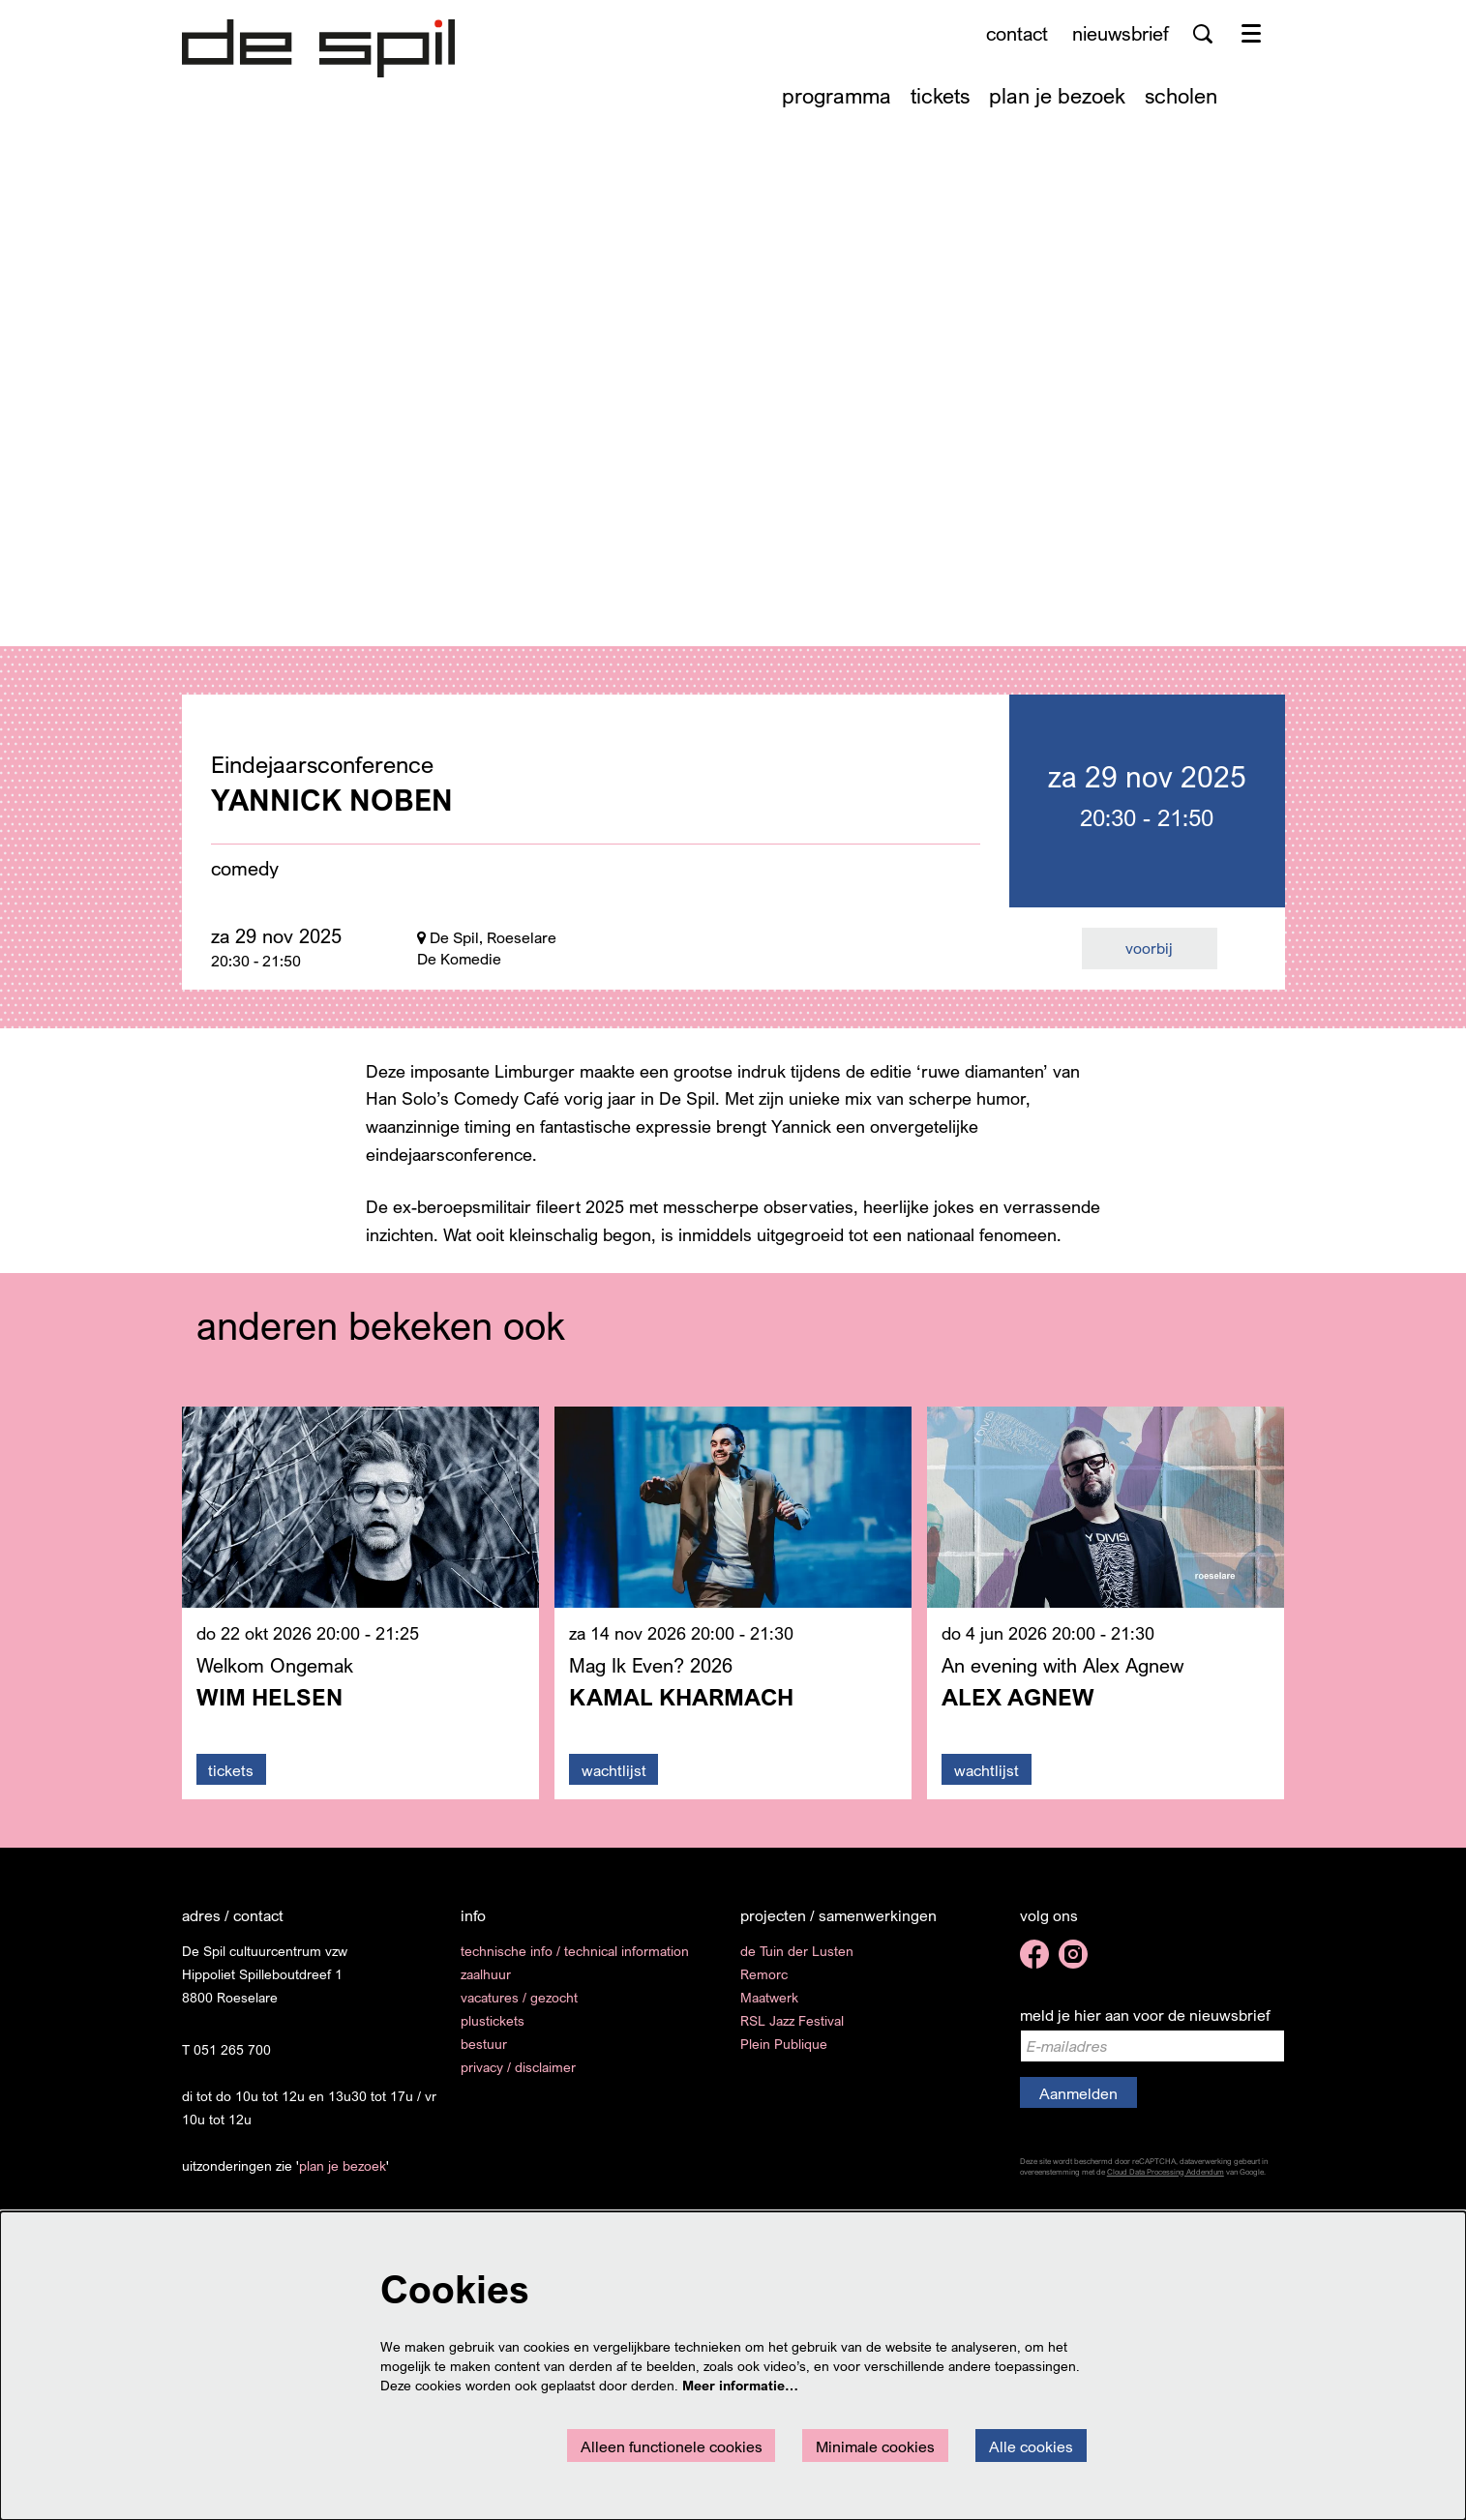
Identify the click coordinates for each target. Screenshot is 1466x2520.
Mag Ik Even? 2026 (651, 1677)
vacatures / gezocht (519, 2009)
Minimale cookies (875, 2446)
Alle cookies (1031, 2446)
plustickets (492, 2032)
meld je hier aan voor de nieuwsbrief (1145, 2026)
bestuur (484, 2055)
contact (1017, 33)
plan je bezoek (342, 2177)
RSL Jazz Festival (792, 2032)
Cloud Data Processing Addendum (1165, 2183)
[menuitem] (836, 95)
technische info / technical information (575, 1962)
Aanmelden (1078, 2106)
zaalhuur (486, 1985)
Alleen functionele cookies (672, 2446)
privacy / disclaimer (518, 2078)
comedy (245, 880)
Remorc (764, 1985)
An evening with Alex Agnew (1062, 1677)
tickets (231, 1782)
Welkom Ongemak (274, 1677)
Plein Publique (783, 2055)
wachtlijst (614, 1782)
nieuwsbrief (1120, 33)
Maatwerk (769, 2009)
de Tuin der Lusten (796, 1962)
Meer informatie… (740, 2385)
